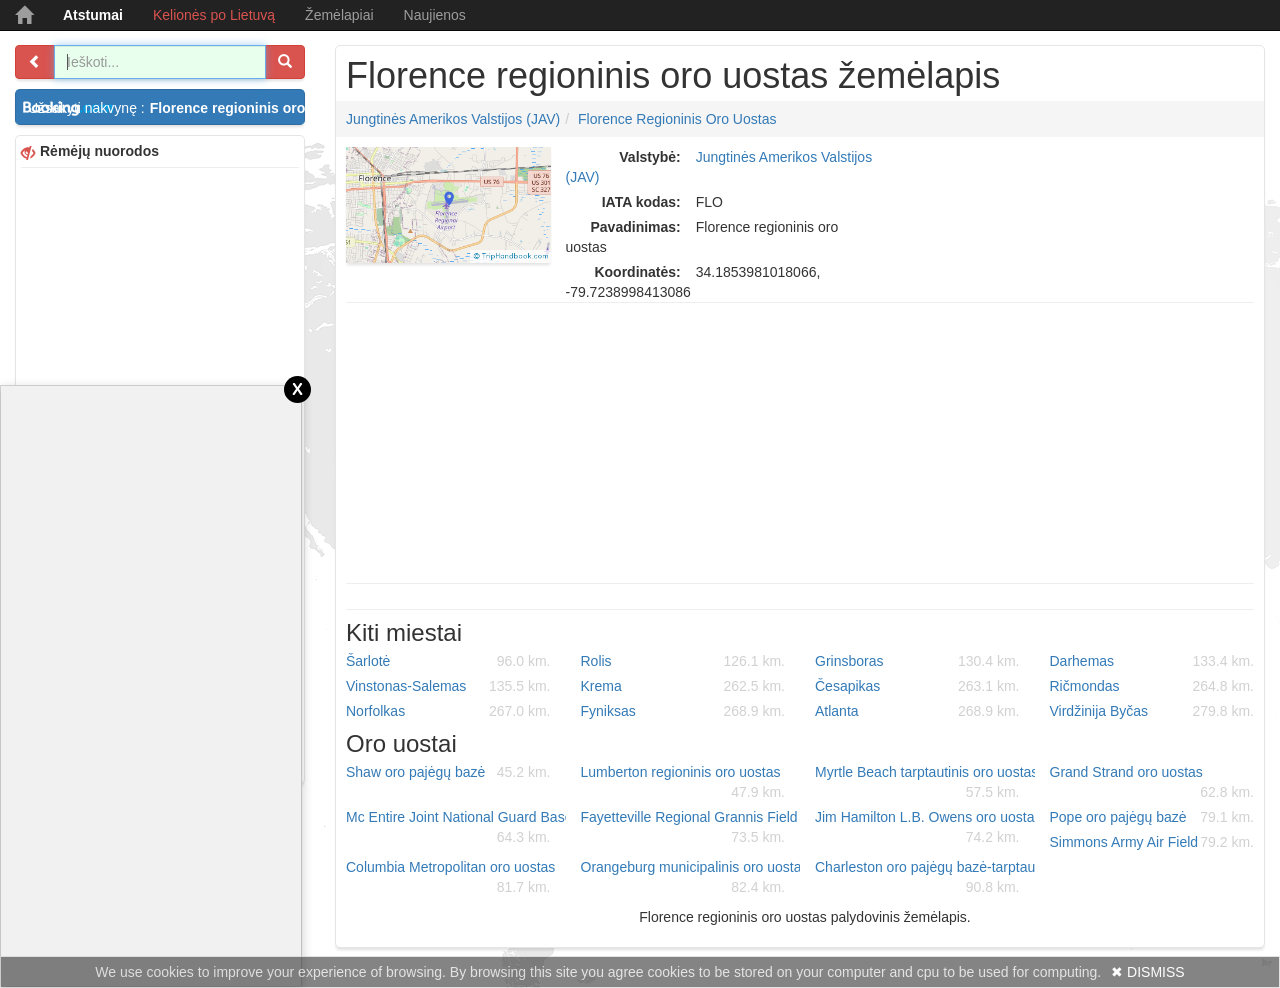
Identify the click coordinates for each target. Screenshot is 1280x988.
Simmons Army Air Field (1152, 842)
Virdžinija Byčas (1152, 711)
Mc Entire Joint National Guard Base (456, 828)
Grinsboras (917, 661)
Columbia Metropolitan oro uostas (450, 878)
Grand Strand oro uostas (1152, 783)
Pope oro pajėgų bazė (1152, 817)
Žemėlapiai (339, 15)
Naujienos (435, 15)
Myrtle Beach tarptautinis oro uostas (925, 783)
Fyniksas (683, 711)
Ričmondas (1152, 686)
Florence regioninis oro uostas (677, 119)
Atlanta (917, 711)
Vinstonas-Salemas (448, 686)
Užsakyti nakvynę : (166, 108)
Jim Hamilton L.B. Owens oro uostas (925, 828)
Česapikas (917, 686)
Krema (683, 686)
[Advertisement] (800, 443)
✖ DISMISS (1147, 972)
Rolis (683, 661)
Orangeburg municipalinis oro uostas (691, 878)
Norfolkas (448, 711)
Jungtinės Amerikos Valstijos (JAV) (453, 119)
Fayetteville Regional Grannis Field (689, 828)
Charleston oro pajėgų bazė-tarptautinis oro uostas (925, 878)
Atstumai (93, 15)
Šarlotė (448, 661)
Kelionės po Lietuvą (214, 15)
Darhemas (1152, 661)
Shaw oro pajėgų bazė (448, 772)
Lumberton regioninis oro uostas (683, 783)
